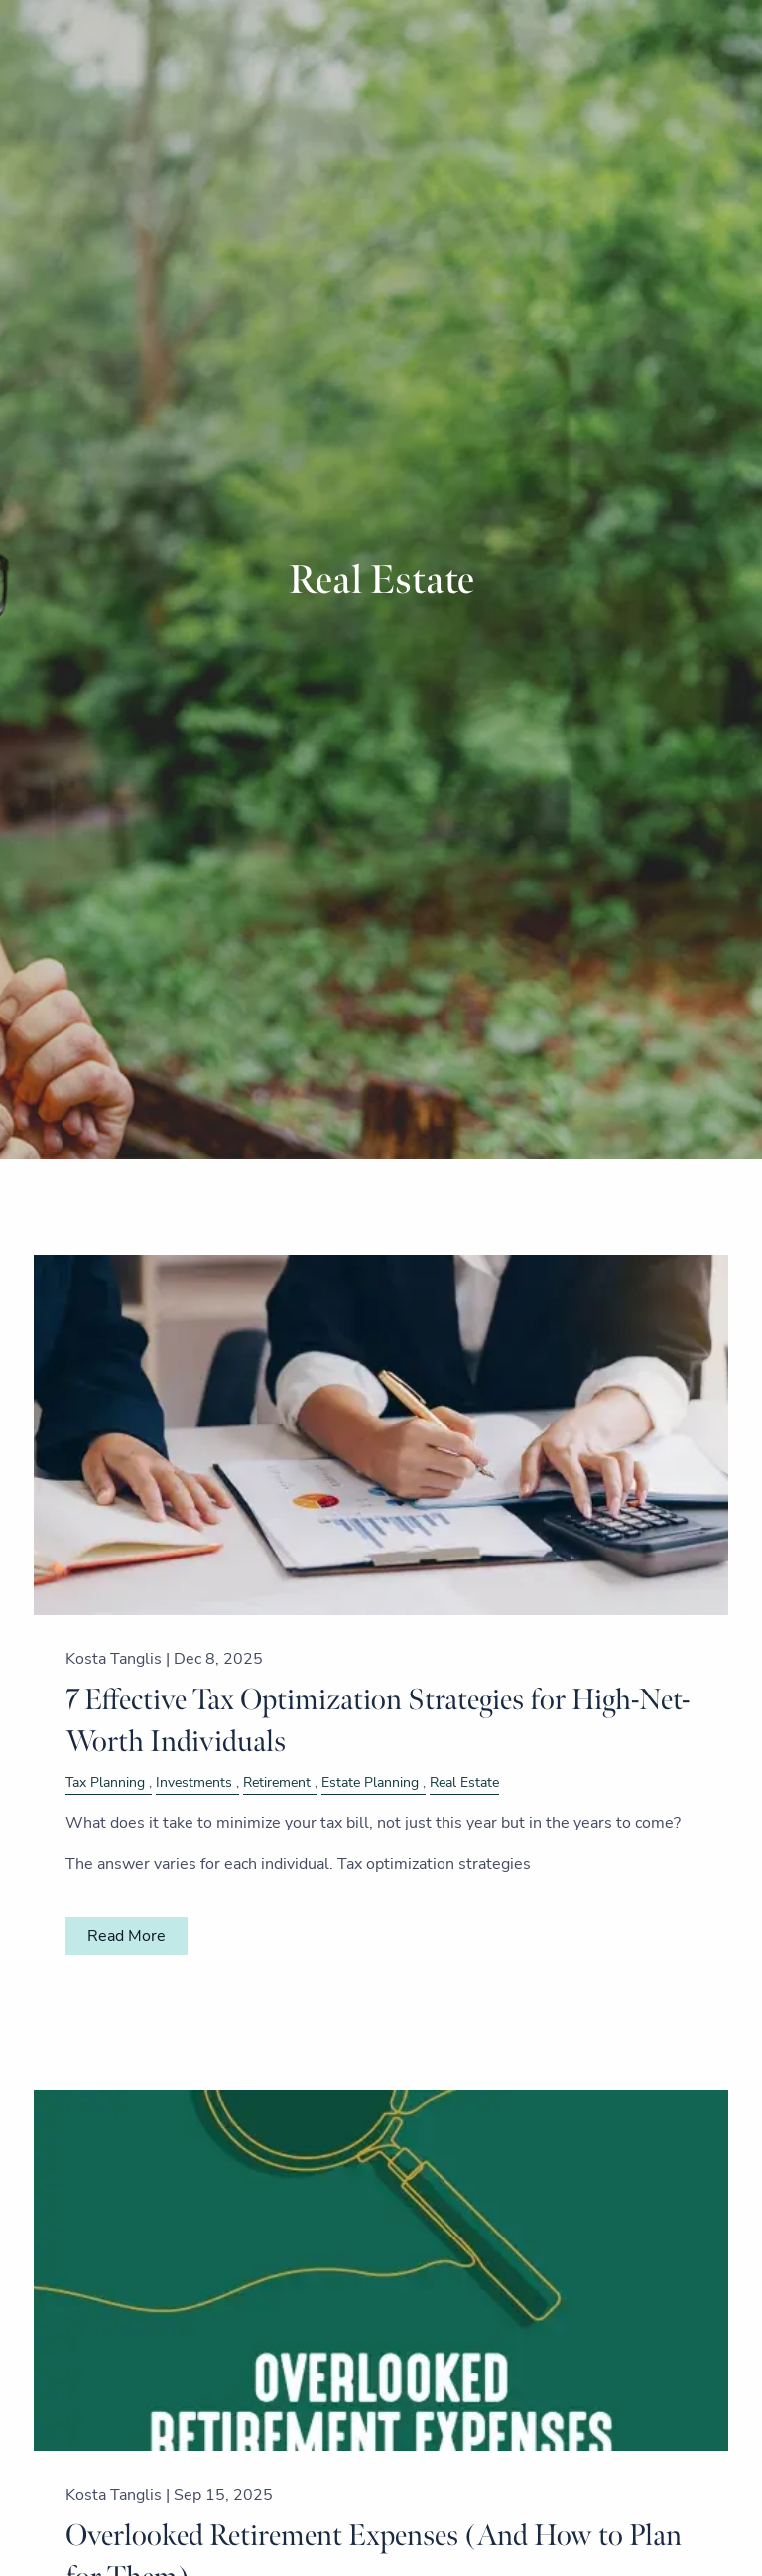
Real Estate (464, 1782)
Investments (194, 1782)
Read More (126, 1936)
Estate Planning (370, 1782)
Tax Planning (105, 1782)
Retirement (277, 1782)
